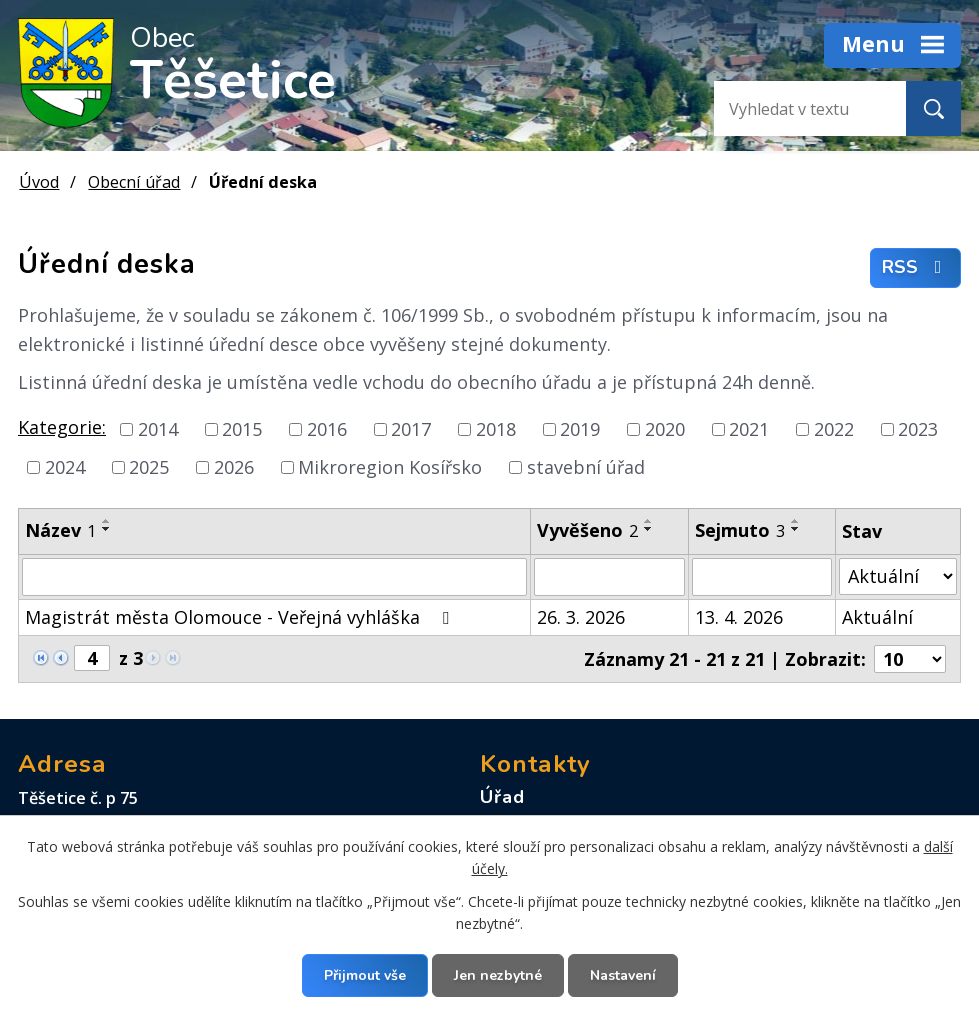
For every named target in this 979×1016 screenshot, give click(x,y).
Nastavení (623, 975)
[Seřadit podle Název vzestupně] (107, 521)
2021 (749, 429)
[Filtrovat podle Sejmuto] (761, 577)
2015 (242, 429)
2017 (411, 429)
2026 (234, 467)
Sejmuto (740, 530)
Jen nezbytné (498, 975)
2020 (665, 429)
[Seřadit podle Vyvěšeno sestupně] (649, 529)
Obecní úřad (134, 182)
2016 (327, 429)
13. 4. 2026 (739, 617)
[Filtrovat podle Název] (274, 577)
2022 (834, 429)
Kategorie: (62, 427)
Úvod (39, 182)
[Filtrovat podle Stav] (898, 576)
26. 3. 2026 (581, 617)
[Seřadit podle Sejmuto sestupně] (796, 529)
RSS (916, 268)
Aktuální (877, 617)
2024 (65, 467)
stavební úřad (586, 467)
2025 (149, 467)
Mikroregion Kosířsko (390, 467)
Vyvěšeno (587, 530)
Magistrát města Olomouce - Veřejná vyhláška (241, 617)
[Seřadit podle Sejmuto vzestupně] (796, 521)
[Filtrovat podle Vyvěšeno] (610, 577)
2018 (496, 429)
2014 (158, 429)
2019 (580, 429)
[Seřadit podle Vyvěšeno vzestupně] (649, 521)
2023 (918, 429)
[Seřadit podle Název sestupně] (107, 529)
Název (60, 530)
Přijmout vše (365, 975)
